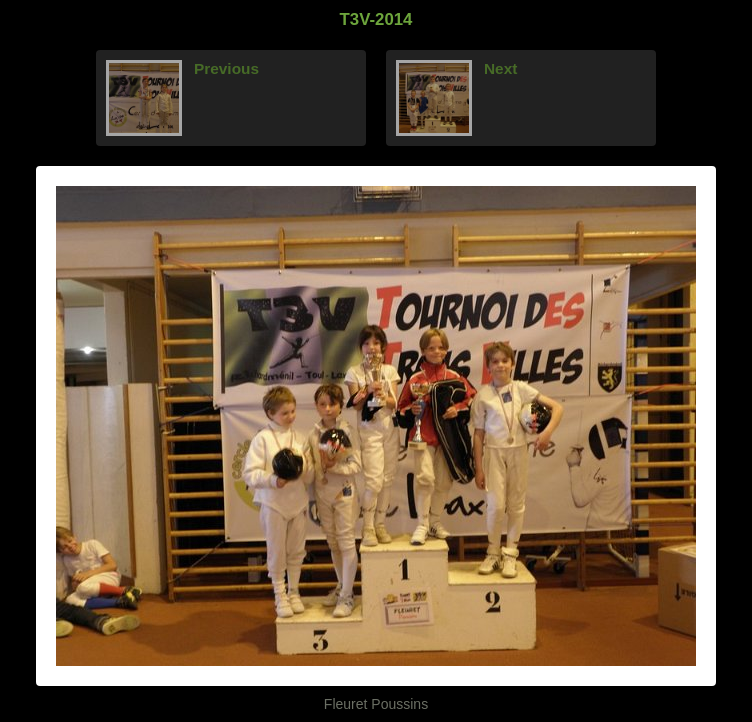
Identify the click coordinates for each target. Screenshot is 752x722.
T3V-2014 (376, 19)
